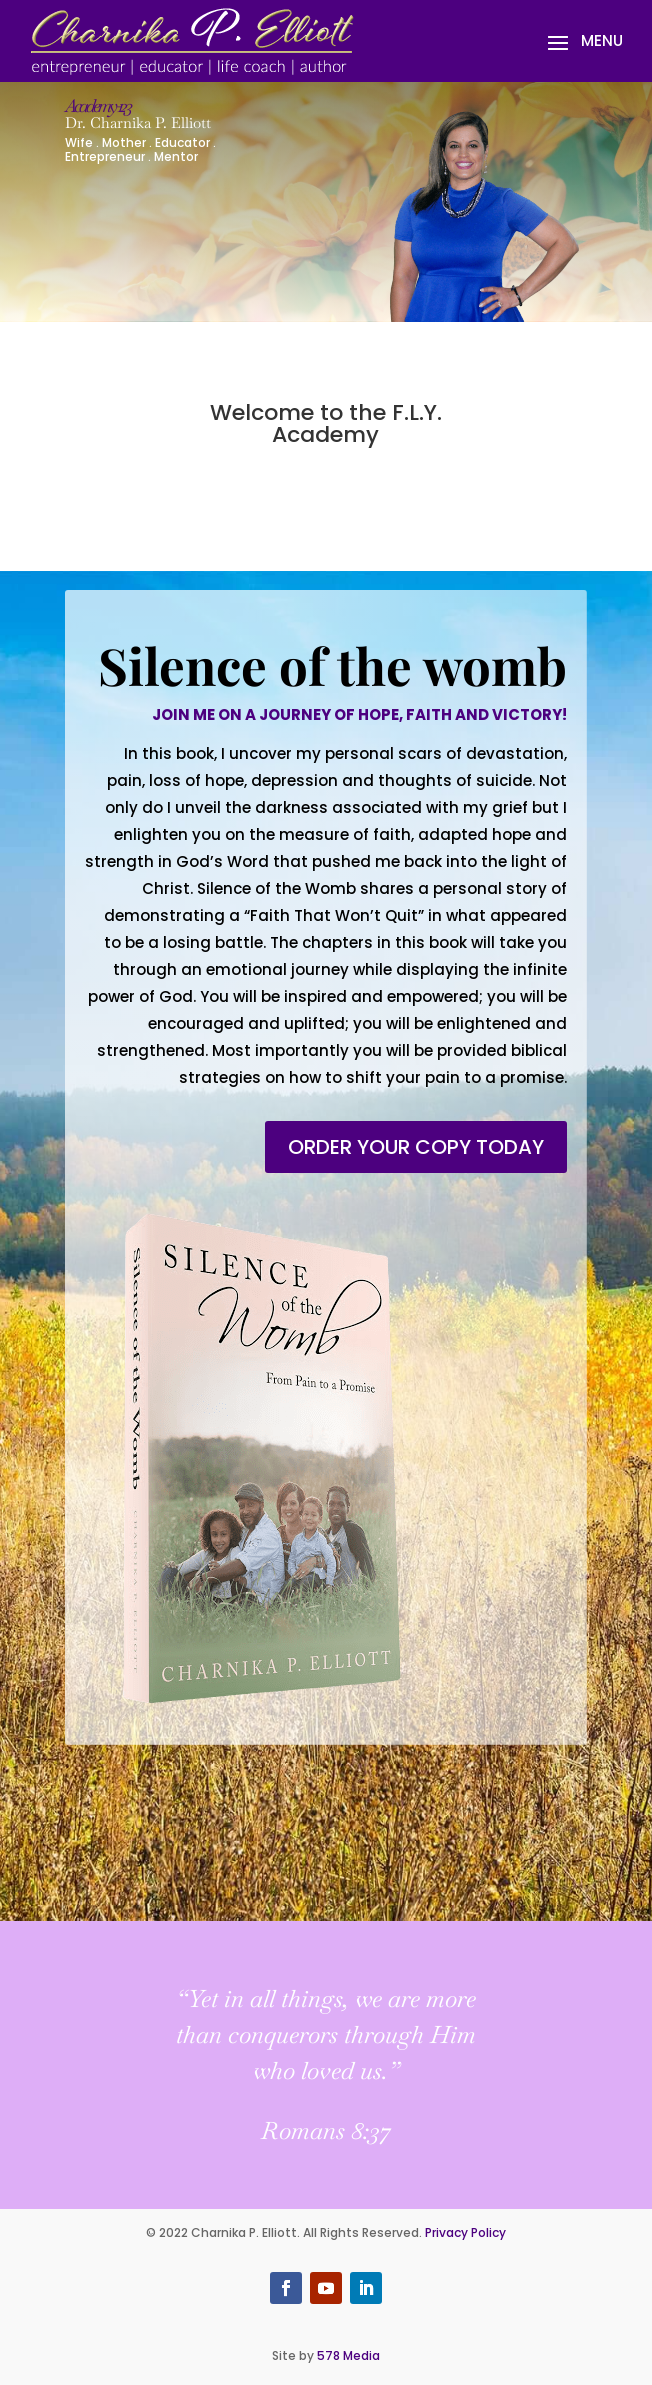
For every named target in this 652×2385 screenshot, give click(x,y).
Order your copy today (416, 1147)
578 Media (348, 2355)
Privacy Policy (465, 2232)
